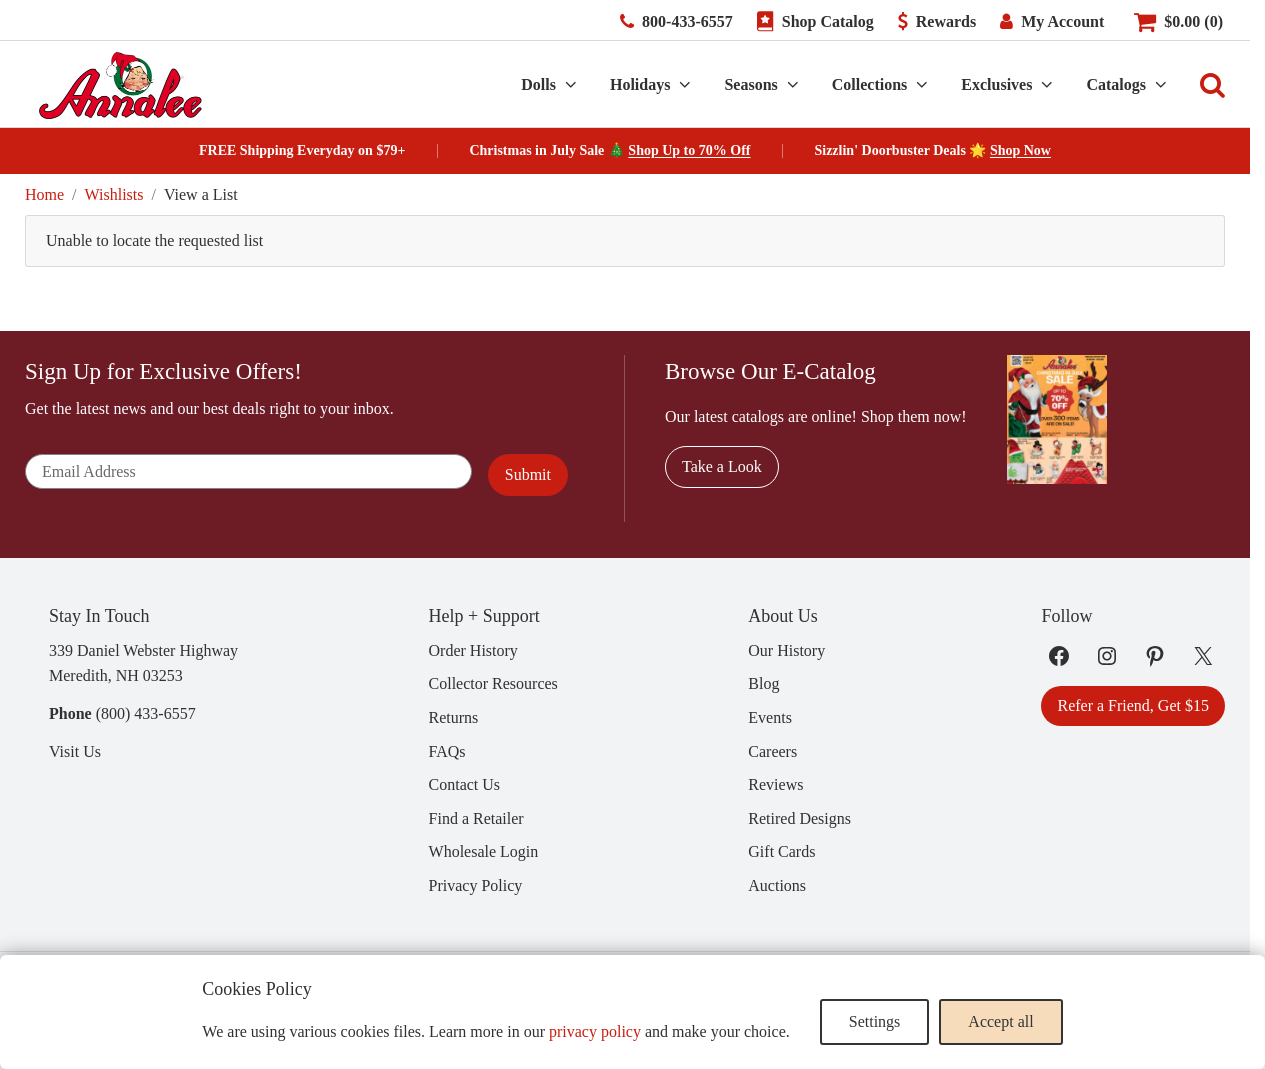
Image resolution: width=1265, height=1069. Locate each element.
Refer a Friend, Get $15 (1133, 705)
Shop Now (1020, 150)
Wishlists (114, 194)
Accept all (1000, 1021)
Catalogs (1116, 84)
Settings (875, 1021)
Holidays (640, 84)
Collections (870, 84)
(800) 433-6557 (146, 713)
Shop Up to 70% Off (689, 150)
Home (44, 194)
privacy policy (595, 1031)
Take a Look (722, 466)
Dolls (538, 84)
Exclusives (996, 84)
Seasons (750, 84)
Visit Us (75, 751)
